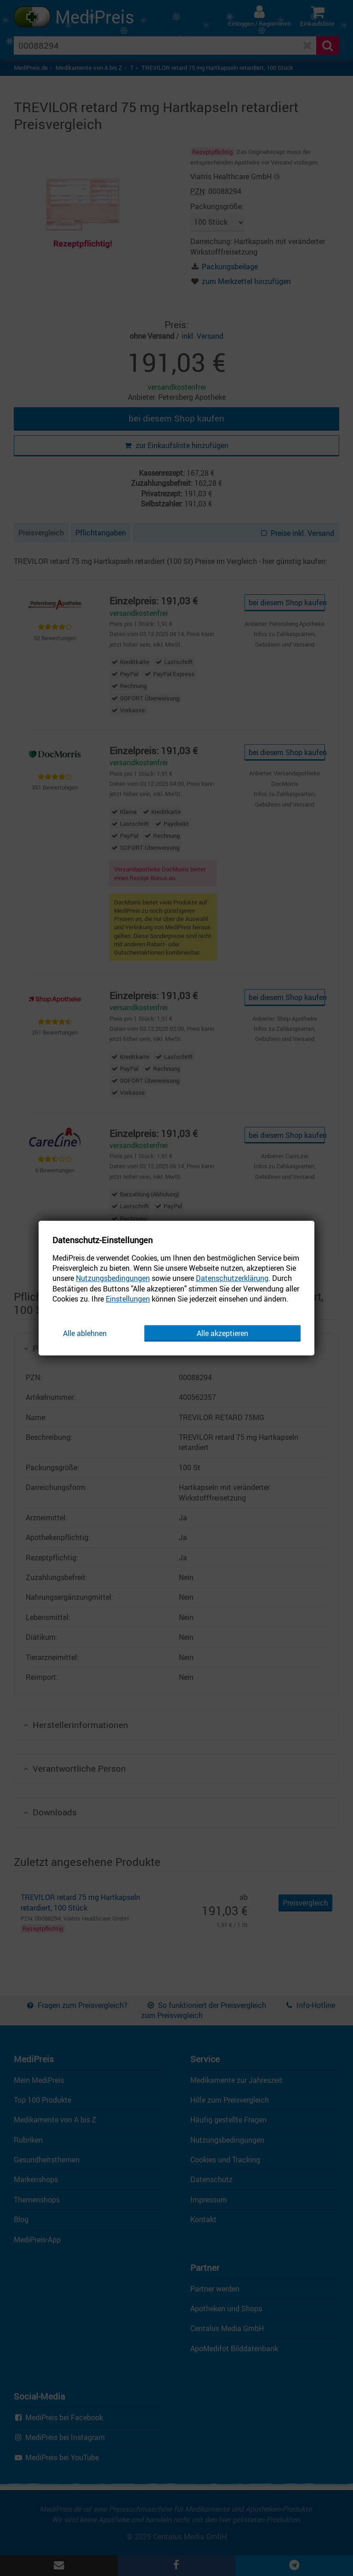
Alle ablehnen (85, 1333)
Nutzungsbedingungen (113, 1279)
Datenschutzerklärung (232, 1279)
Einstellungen (128, 1299)
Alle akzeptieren (222, 1333)
